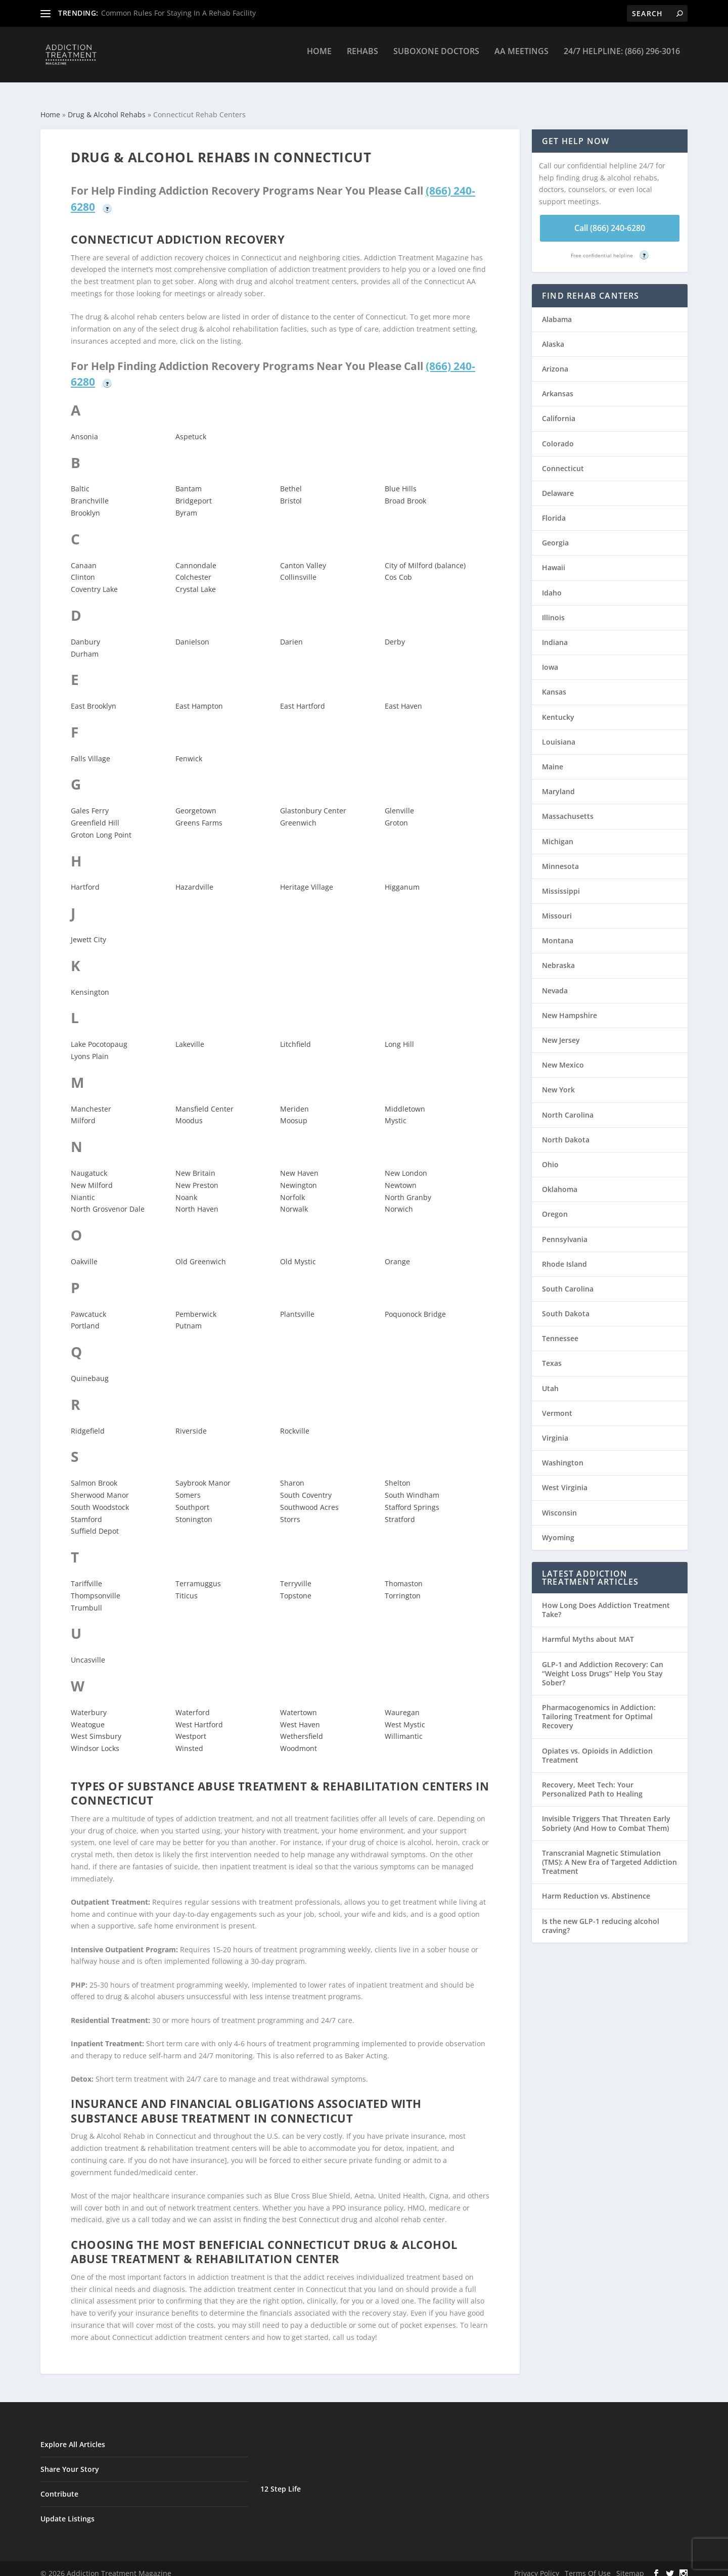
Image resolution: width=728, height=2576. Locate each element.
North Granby (408, 1188)
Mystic (395, 1111)
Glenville (399, 801)
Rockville (294, 1422)
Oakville (84, 1252)
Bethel (291, 479)
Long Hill (399, 1035)
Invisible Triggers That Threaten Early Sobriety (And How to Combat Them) (606, 1814)
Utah (550, 1379)
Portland (85, 1316)
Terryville (295, 1574)
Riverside (191, 1422)
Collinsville (298, 568)
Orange (397, 1252)
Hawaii (553, 558)
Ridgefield (88, 1422)
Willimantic (404, 1727)
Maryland (558, 782)
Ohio (550, 1155)
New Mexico (563, 1056)
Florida (554, 509)
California (558, 409)
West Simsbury (96, 1727)
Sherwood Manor (100, 1486)
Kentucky (558, 708)
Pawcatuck (88, 1305)
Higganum (402, 878)
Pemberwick (195, 1305)
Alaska (553, 335)
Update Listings (67, 2509)
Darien (291, 632)
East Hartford (302, 697)
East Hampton (199, 697)
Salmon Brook (94, 1474)
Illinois (553, 608)
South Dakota (565, 1304)
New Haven (299, 1164)
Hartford (85, 878)
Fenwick (188, 749)
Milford (83, 1111)
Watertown (298, 1703)
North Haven (196, 1200)
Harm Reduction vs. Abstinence (596, 1887)
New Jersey (561, 1031)
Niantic (83, 1188)
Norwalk (294, 1200)
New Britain (195, 1164)
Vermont (557, 1404)
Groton (396, 813)
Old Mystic (298, 1252)
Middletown (405, 1100)
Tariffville (86, 1574)
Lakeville (189, 1035)
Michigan (557, 832)
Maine (552, 757)
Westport (190, 1727)
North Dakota (565, 1130)
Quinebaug (90, 1369)
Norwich (399, 1200)
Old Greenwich (200, 1252)
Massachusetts (568, 807)
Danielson (192, 632)
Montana (557, 931)
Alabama (557, 310)
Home (319, 59)
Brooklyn (85, 504)
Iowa (550, 658)
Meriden (294, 1100)
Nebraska (558, 956)
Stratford (400, 1510)
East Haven (403, 697)
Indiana (555, 633)
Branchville (90, 491)
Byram (186, 504)
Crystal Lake (195, 580)
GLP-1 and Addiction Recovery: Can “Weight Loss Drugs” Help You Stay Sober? (602, 1664)
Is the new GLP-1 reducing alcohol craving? (600, 1916)
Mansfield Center (204, 1100)
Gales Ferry (90, 801)
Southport (192, 1498)
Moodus (189, 1111)
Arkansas (557, 384)
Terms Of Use (588, 2564)
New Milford (92, 1176)
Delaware (558, 484)
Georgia (555, 533)
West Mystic (405, 1715)
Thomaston (404, 1574)
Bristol (291, 491)
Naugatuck (89, 1164)
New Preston (196, 1176)
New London (406, 1164)
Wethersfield (301, 1727)
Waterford (192, 1703)
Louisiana (558, 733)
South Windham (412, 1486)
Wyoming (558, 1528)
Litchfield (295, 1035)
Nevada (555, 981)
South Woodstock (100, 1498)
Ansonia (84, 427)
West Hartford (199, 1715)
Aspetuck (190, 427)
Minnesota (560, 857)
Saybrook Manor (203, 1474)
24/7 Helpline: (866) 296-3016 (622, 59)
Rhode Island (564, 1255)
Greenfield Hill (95, 813)
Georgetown (195, 801)
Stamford (86, 1510)
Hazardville (194, 878)
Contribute (59, 2485)
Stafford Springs (412, 1498)
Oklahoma (559, 1180)
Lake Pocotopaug (99, 1035)
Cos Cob (398, 568)
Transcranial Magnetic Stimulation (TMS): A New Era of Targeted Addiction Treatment (609, 1853)
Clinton (83, 568)
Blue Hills (401, 479)
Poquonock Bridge (415, 1305)
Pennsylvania (564, 1230)
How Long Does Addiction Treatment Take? (606, 1600)
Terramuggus (198, 1574)
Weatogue (88, 1715)
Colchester (193, 568)
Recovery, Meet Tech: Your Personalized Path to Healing (592, 1780)
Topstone (295, 1586)
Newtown (401, 1176)
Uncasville (88, 1650)
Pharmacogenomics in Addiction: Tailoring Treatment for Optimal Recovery (599, 1707)
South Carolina (568, 1279)
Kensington (90, 983)
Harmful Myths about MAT (588, 1630)
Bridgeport (193, 491)
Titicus (186, 1586)
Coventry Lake (94, 580)
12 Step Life (280, 2480)
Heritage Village (306, 878)
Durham (85, 645)
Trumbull (86, 1598)
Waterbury (89, 1703)
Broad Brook (405, 491)
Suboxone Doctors (436, 59)
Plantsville (297, 1305)
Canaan (84, 556)
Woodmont (298, 1739)
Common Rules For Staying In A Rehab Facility (178, 13)
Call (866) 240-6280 (609, 218)
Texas (552, 1354)
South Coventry (306, 1486)
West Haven (300, 1715)
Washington (562, 1453)
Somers (188, 1486)
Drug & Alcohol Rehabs (107, 105)
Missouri (557, 906)
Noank (186, 1188)
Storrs (290, 1510)
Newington (298, 1176)
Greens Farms (198, 813)
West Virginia (564, 1478)
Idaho (552, 583)
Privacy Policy (536, 2564)
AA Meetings (521, 59)
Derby (395, 632)
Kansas (554, 682)
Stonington (193, 1510)
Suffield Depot (95, 1522)
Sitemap (630, 2564)
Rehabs (362, 59)
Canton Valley (303, 556)
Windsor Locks (95, 1739)
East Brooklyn (93, 697)
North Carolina (568, 1106)
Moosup (293, 1111)
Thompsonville (95, 1586)
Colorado (558, 434)
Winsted (189, 1739)
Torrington (403, 1586)
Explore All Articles (72, 2435)
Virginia (555, 1429)
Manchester (91, 1100)
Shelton (398, 1474)
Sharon (292, 1474)
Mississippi (561, 882)
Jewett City (88, 930)
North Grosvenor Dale (108, 1200)
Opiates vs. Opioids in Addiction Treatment (597, 1746)
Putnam (188, 1316)
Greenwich (298, 813)
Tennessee (560, 1329)
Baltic (80, 479)
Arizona (555, 359)
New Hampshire (569, 1006)
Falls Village (90, 749)
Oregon (555, 1205)
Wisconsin (559, 1503)
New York (558, 1080)
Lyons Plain (90, 1047)
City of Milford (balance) (425, 556)
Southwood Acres (309, 1498)
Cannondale (195, 556)
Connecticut (563, 459)
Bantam (188, 479)
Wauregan (402, 1703)
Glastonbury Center (313, 801)
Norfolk (292, 1188)
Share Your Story (69, 2460)
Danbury (85, 632)
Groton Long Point (101, 826)
